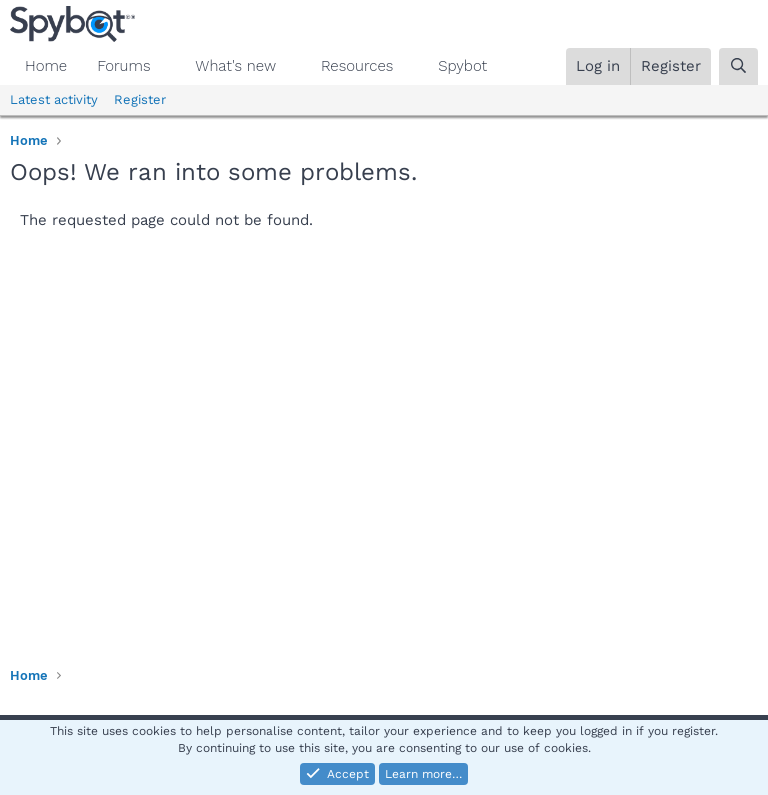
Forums (123, 66)
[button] (166, 66)
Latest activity (54, 99)
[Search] (738, 66)
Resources (357, 66)
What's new (235, 66)
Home (46, 66)
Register (140, 99)
